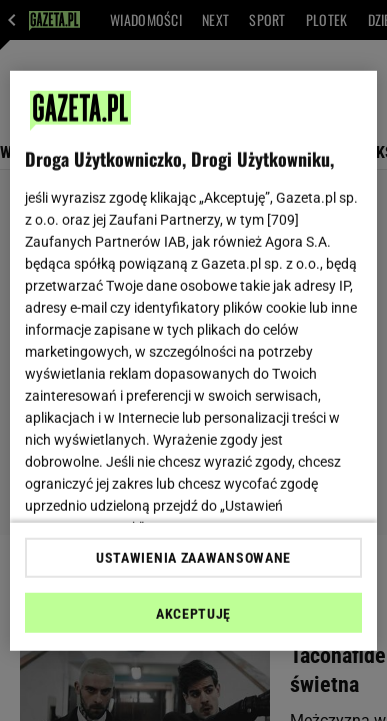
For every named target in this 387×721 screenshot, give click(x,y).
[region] (194, 360)
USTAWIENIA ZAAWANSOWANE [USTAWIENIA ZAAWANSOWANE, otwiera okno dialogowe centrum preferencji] (193, 558)
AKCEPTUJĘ (193, 614)
